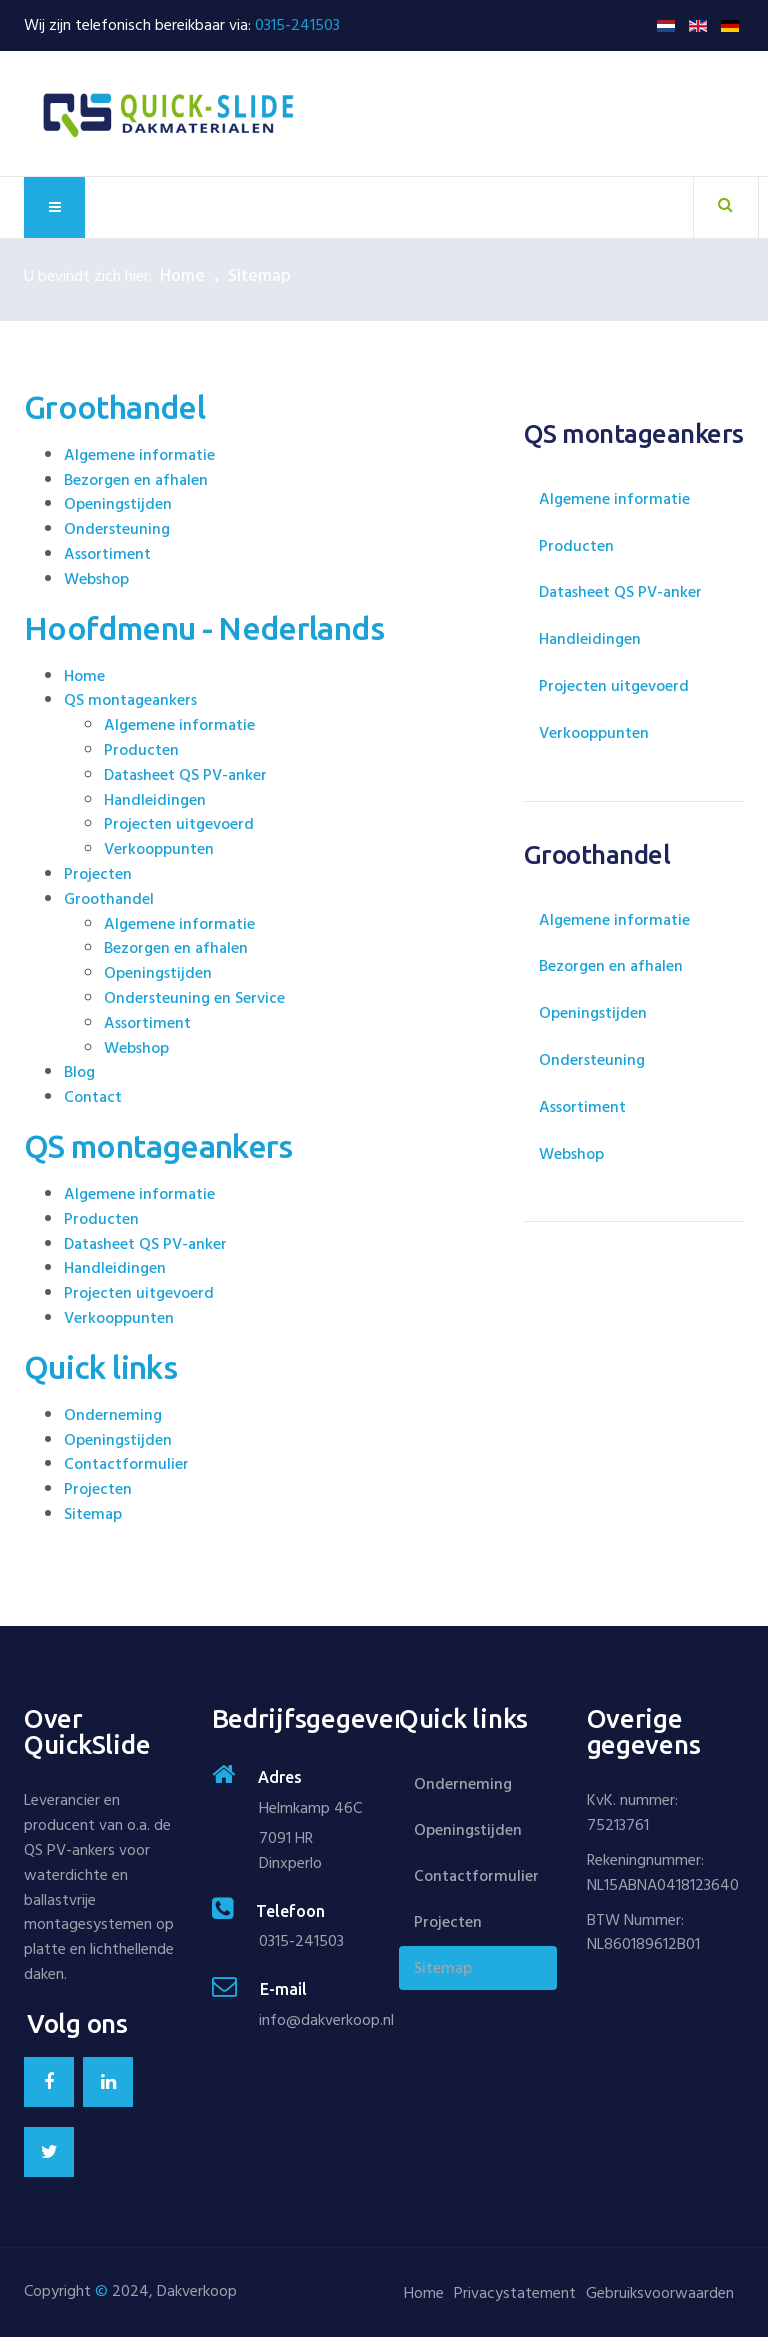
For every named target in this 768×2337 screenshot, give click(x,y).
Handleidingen (155, 800)
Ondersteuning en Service (194, 998)
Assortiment (107, 554)
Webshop (96, 579)
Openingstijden (118, 504)
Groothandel (109, 899)
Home (182, 276)
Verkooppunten (159, 849)
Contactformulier (126, 1464)
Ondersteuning (117, 529)
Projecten (98, 874)
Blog (79, 1072)
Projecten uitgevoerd (179, 824)
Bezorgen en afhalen (136, 480)
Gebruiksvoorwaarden (660, 2293)
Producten (141, 750)
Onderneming (113, 1415)
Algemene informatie (139, 455)
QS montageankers (130, 700)
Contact (93, 1097)
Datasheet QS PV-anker (187, 775)
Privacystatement (515, 2293)
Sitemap (93, 1514)
